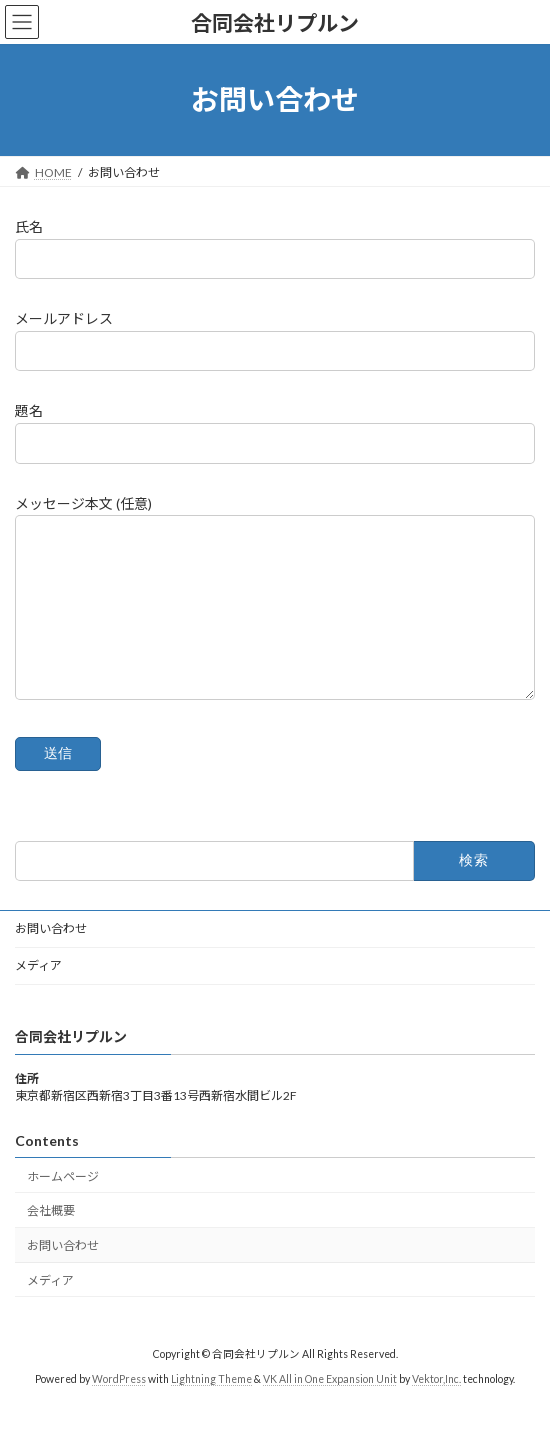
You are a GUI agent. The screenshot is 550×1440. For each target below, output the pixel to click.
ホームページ (63, 1205)
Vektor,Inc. (436, 1409)
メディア (38, 995)
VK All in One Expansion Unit (330, 1409)
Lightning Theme (211, 1409)
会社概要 (51, 1240)
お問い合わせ (51, 958)
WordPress (119, 1409)
